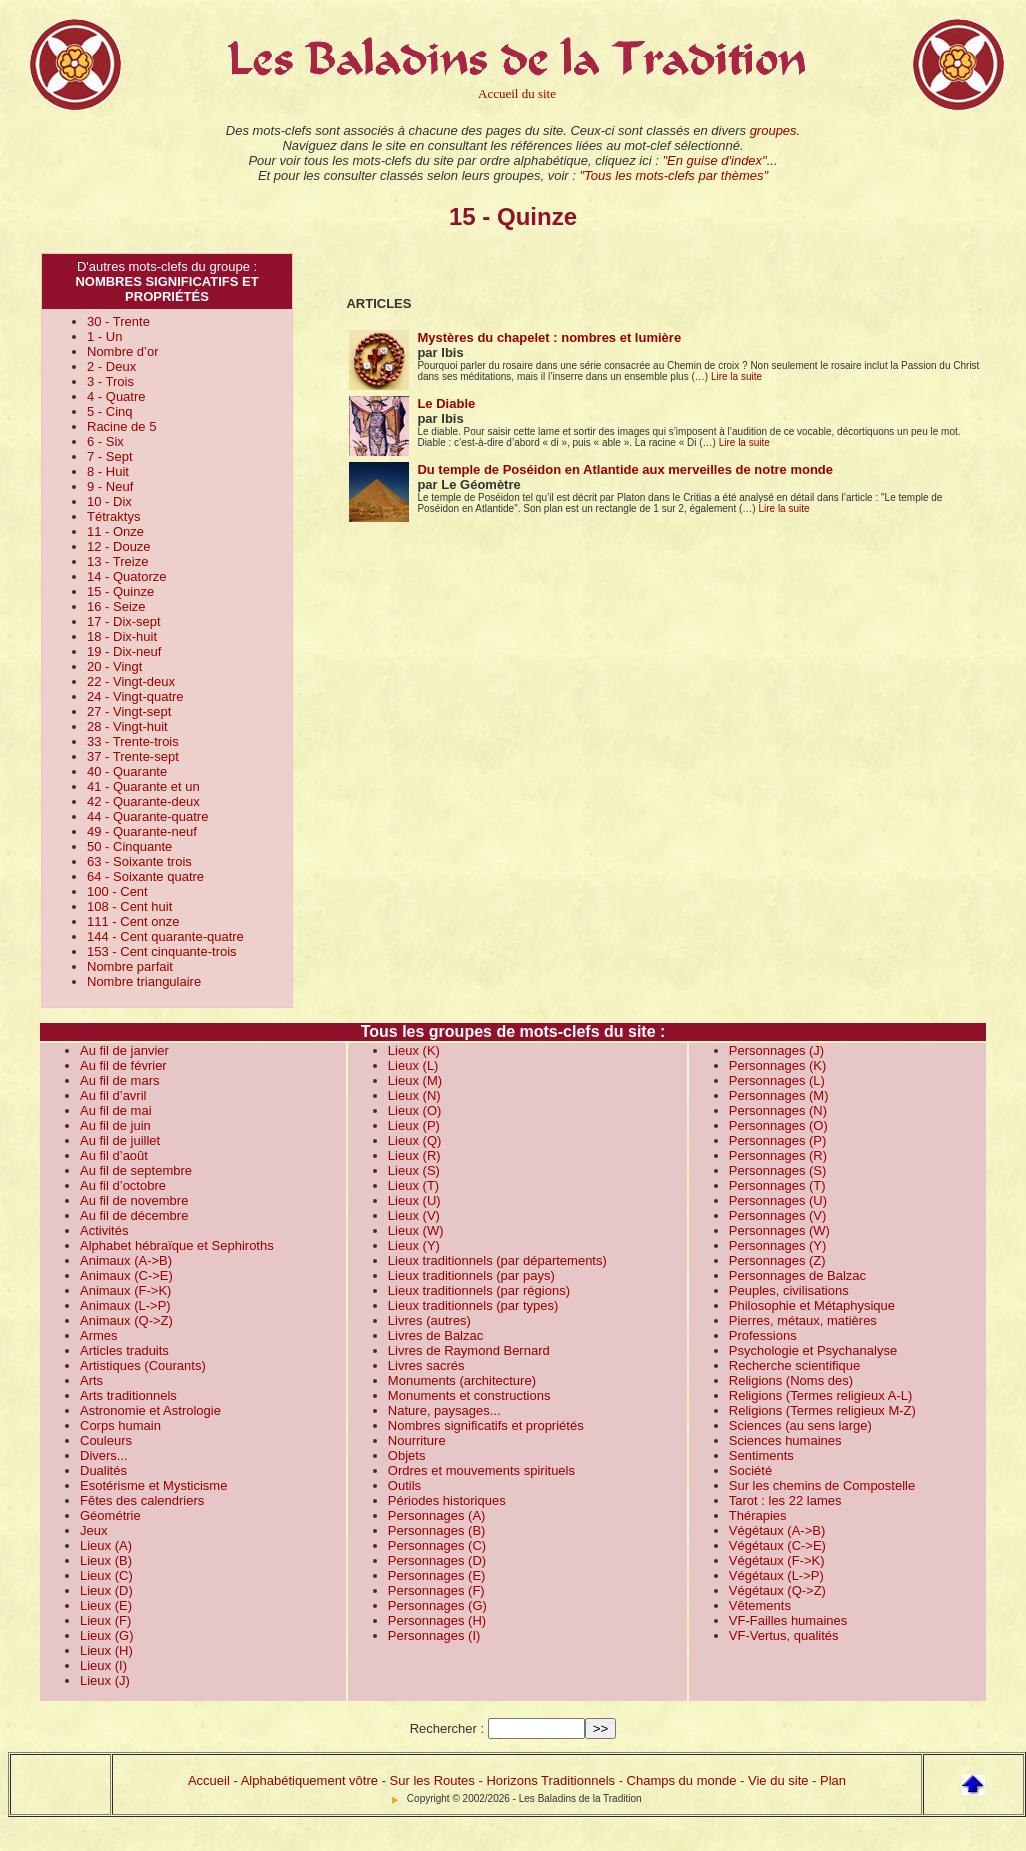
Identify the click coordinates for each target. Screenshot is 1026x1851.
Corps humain (120, 1425)
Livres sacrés (426, 1365)
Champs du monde (682, 1780)
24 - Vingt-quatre (135, 696)
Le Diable (446, 403)
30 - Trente (118, 321)
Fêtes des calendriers (142, 1500)
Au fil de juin (115, 1125)
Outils (404, 1485)
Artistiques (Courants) (143, 1365)
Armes (99, 1335)
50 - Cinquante (129, 846)
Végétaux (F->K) (777, 1560)
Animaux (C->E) (126, 1275)
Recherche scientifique (795, 1365)
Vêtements (760, 1605)
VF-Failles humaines (788, 1620)
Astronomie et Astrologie (150, 1410)
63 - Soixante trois (139, 861)
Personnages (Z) (777, 1260)
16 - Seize (116, 606)
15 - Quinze (120, 591)
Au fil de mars (119, 1080)
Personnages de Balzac (797, 1275)
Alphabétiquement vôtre (309, 1780)
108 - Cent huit (129, 906)
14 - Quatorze (127, 576)
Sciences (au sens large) (800, 1425)
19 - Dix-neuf (124, 651)
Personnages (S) (778, 1170)
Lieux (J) (105, 1680)
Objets (407, 1455)
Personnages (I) (434, 1635)
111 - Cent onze (133, 921)
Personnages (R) (778, 1155)
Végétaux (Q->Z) (777, 1590)
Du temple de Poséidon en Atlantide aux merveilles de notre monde (625, 469)
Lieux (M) (415, 1080)
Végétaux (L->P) (776, 1575)
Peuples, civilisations (789, 1290)
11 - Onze (115, 531)
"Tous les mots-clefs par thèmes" (673, 175)
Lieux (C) (106, 1575)
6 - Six (105, 441)
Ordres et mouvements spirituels (481, 1470)
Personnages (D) (437, 1560)
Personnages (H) (437, 1620)
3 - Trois (110, 381)
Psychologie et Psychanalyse (813, 1350)
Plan (833, 1780)
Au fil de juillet (120, 1140)
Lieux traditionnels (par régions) (479, 1290)
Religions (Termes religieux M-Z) (822, 1410)
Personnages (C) (437, 1545)
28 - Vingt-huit (127, 726)
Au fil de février (123, 1065)
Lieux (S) (414, 1170)
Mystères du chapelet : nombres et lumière (549, 337)
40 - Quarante (127, 771)
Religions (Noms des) (791, 1380)
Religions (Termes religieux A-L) (821, 1395)
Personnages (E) (437, 1575)
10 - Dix (109, 501)
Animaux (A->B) (126, 1260)
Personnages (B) (437, 1530)
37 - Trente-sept (133, 756)
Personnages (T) (777, 1185)
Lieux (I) (103, 1665)
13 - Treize (117, 561)
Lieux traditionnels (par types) (473, 1305)
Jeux (93, 1530)
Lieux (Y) (414, 1245)
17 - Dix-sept (124, 621)
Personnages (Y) (778, 1245)
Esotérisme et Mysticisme (153, 1485)
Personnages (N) (778, 1110)
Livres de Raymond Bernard (469, 1350)
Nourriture (417, 1440)
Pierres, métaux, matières (803, 1320)
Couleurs (106, 1440)
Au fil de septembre (136, 1170)
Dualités (103, 1470)
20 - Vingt (114, 666)
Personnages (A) (437, 1515)
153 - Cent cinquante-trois (162, 951)
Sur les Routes (432, 1780)
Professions (763, 1335)
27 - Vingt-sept (129, 711)
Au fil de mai (116, 1110)
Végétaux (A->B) (777, 1530)
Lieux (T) (413, 1185)
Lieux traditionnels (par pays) (471, 1275)
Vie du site (778, 1780)
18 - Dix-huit (122, 636)
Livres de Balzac (435, 1335)
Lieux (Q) (414, 1140)
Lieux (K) (414, 1050)
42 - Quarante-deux (143, 801)
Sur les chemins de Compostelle (822, 1485)
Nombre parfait (130, 966)
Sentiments (761, 1455)
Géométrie (110, 1515)
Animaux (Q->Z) (126, 1320)
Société (750, 1470)
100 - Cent (117, 891)
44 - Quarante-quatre (147, 816)
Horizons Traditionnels (550, 1780)
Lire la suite (736, 376)
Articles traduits (124, 1350)
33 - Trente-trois (133, 741)
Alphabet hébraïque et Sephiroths (177, 1245)
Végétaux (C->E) (777, 1545)
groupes (773, 130)
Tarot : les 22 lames (785, 1500)
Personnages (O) (778, 1125)
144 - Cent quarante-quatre (165, 936)
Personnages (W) (779, 1230)
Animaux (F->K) (125, 1290)
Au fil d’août (114, 1155)
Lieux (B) (106, 1560)
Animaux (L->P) (125, 1305)
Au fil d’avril (113, 1095)
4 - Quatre (116, 396)
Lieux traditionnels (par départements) (497, 1260)
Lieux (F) (105, 1620)
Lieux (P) (414, 1125)
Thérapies (758, 1515)
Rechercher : (447, 1728)
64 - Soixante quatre (145, 876)
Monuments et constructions (469, 1395)
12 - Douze (119, 546)
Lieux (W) (416, 1230)
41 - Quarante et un (143, 786)
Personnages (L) (777, 1080)
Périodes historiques (447, 1500)
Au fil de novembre (134, 1200)
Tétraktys (113, 516)
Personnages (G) (437, 1605)
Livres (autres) (429, 1320)
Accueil (209, 1780)
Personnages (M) (779, 1095)
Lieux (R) (414, 1155)
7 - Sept (110, 456)
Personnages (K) (778, 1065)
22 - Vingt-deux (131, 681)
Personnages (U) (778, 1200)
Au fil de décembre (134, 1215)
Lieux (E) (106, 1605)
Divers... (104, 1455)
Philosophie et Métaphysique (812, 1305)
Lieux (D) (106, 1590)
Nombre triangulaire (144, 981)
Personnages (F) (436, 1590)
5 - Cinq (110, 411)
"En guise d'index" (714, 160)
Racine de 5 (121, 426)
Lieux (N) (414, 1095)
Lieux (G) (106, 1635)
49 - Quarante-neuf (142, 831)
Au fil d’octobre (123, 1185)
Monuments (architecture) (462, 1380)
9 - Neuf (110, 486)
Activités (104, 1230)
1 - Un (104, 336)
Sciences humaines (785, 1440)
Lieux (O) (414, 1110)
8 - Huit (108, 471)
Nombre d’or (123, 351)
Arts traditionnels (128, 1395)
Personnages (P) (778, 1140)
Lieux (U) (414, 1200)
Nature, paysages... (444, 1410)
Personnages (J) (776, 1050)
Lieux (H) (106, 1650)
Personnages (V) (778, 1215)
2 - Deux (111, 366)
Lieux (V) (414, 1215)
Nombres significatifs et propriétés (486, 1425)
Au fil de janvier (124, 1050)
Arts (91, 1380)
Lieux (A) (106, 1545)
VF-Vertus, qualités (784, 1635)
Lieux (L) (413, 1065)
